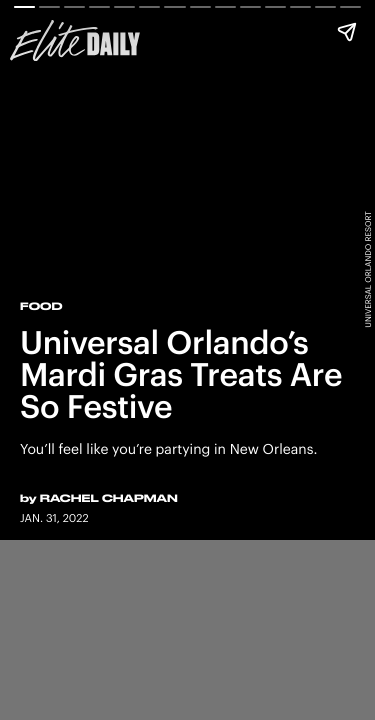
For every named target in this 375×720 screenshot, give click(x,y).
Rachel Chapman (109, 498)
